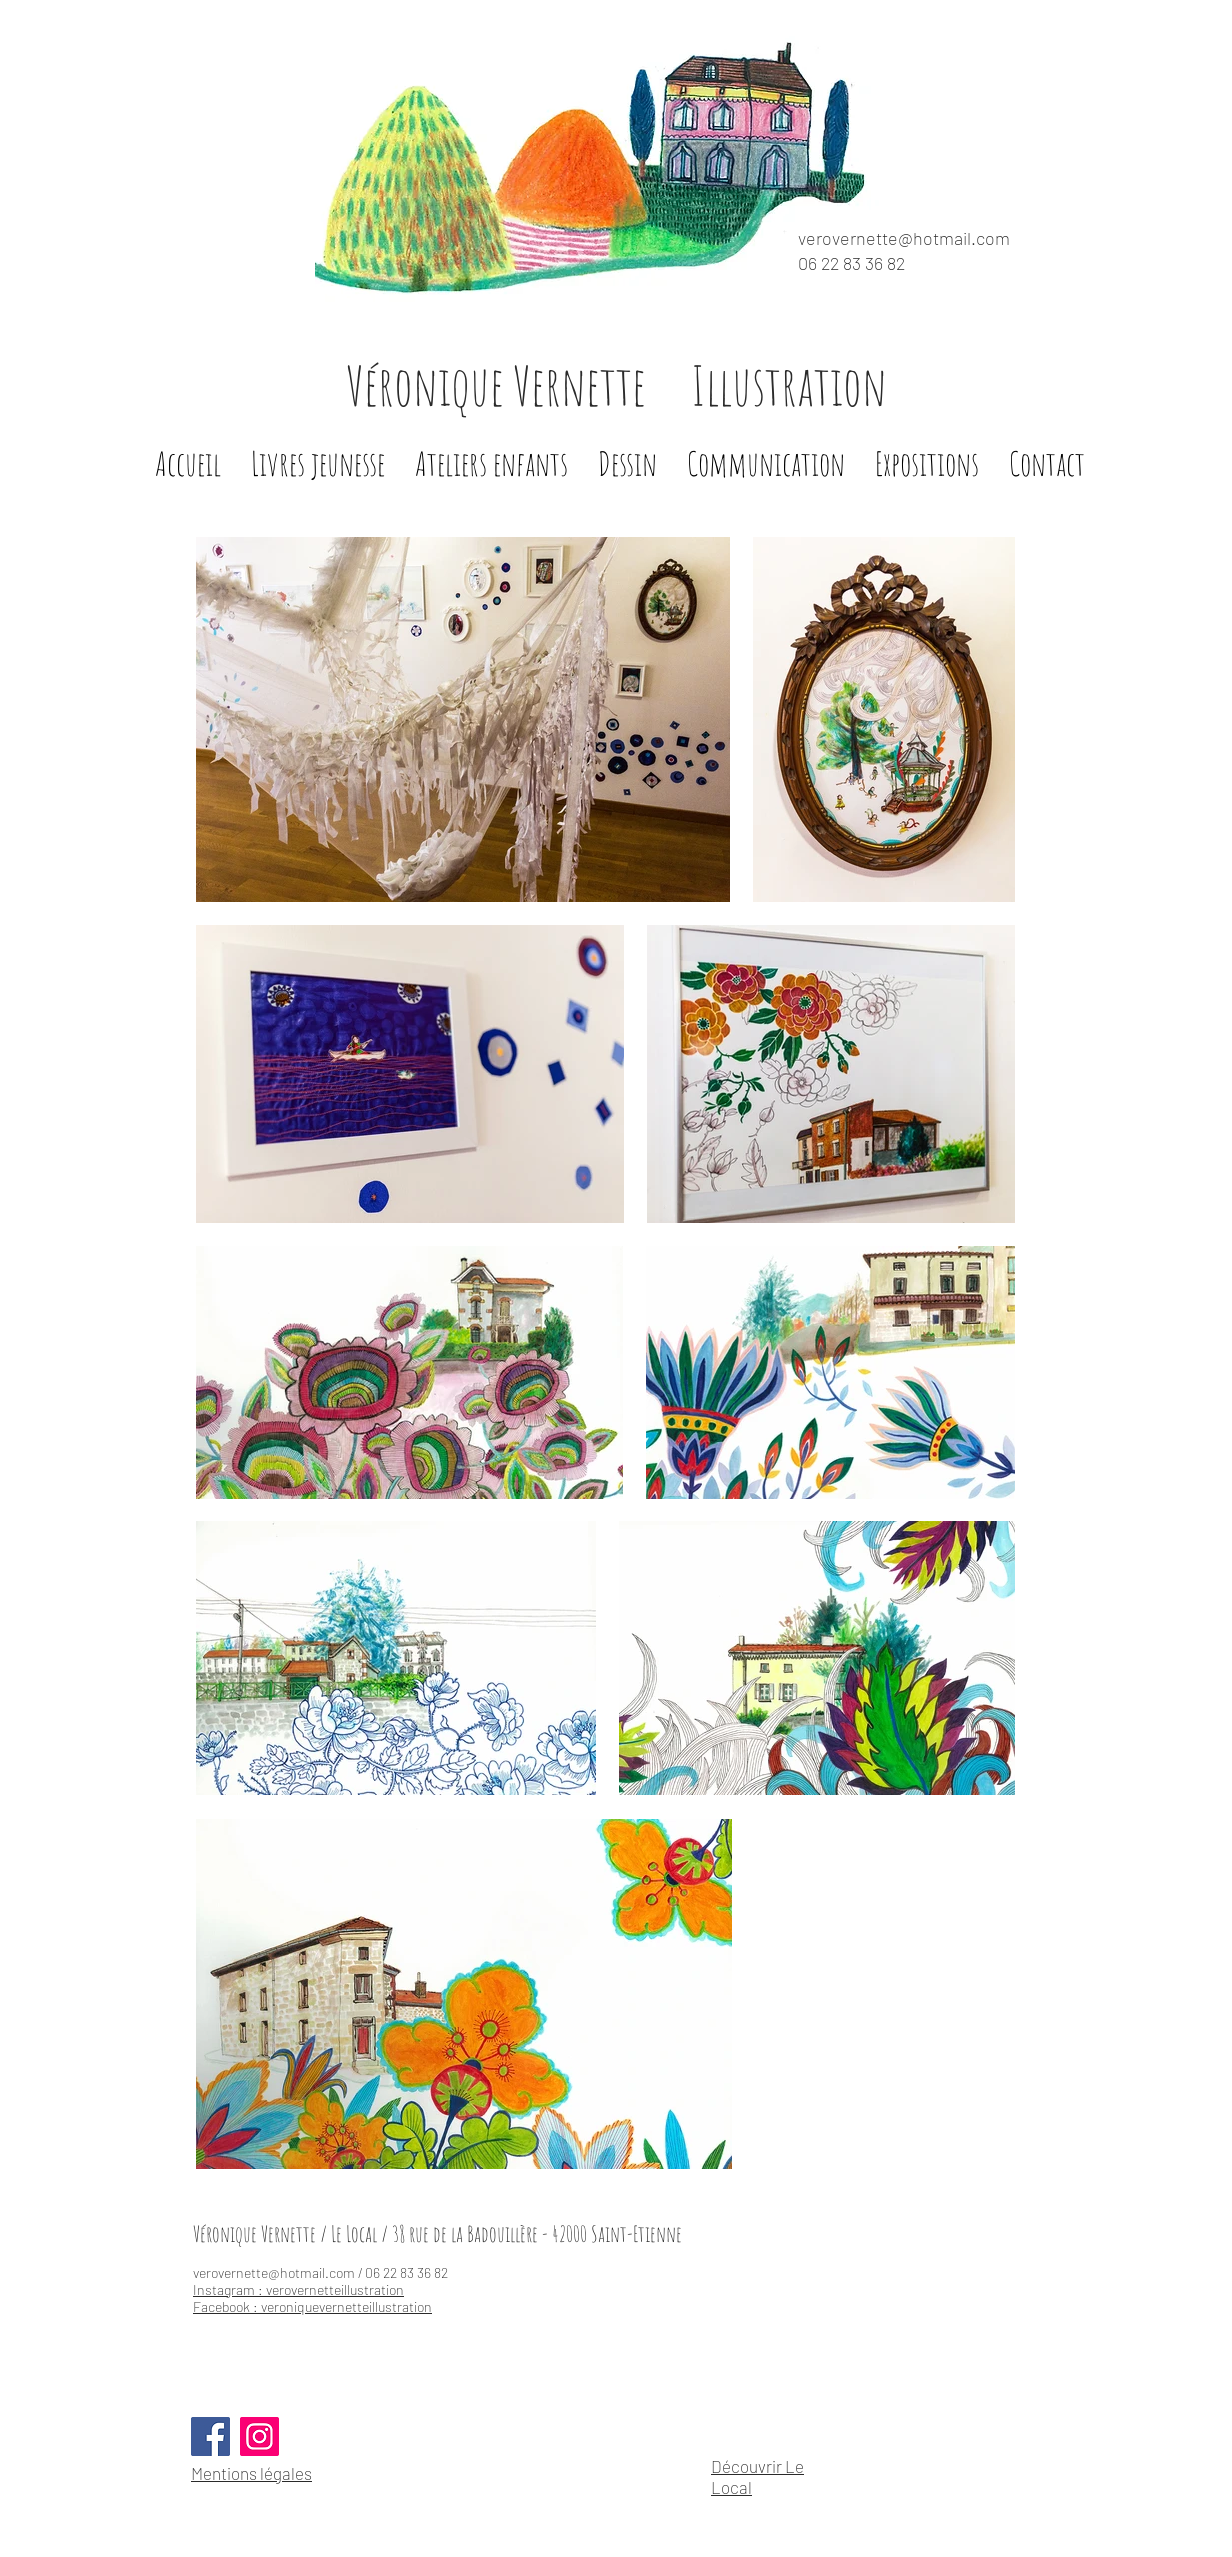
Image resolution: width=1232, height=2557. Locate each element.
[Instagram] (259, 2436)
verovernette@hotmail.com (904, 238)
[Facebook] (210, 2436)
